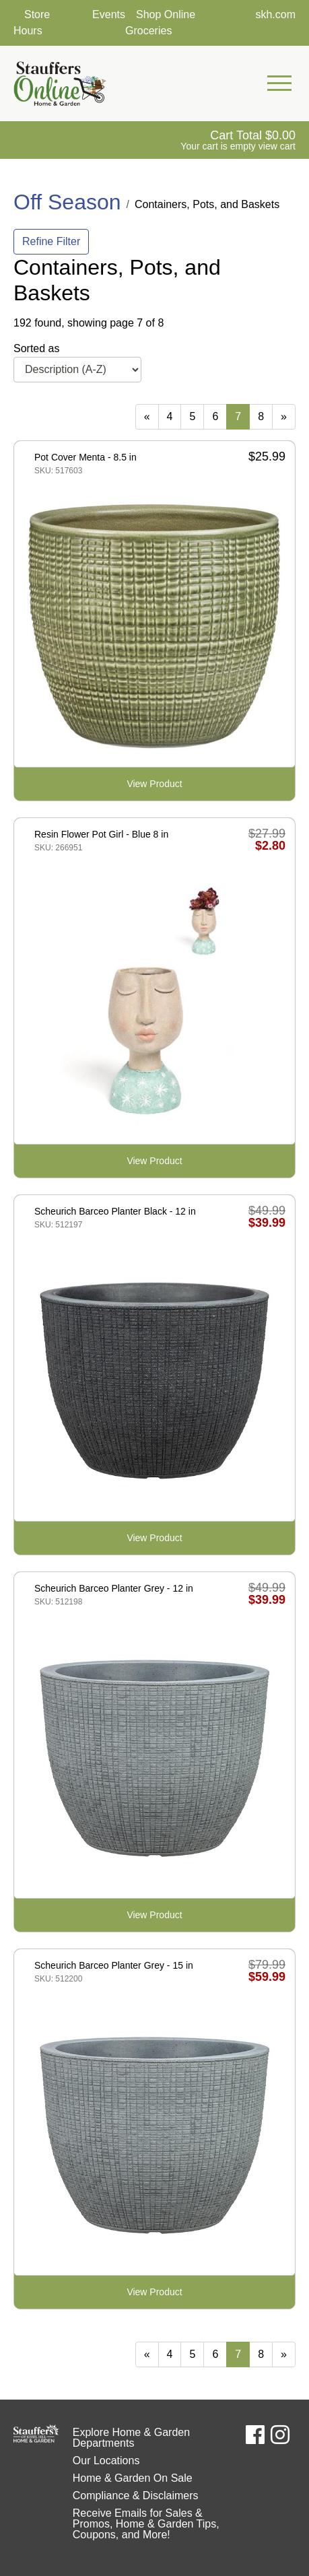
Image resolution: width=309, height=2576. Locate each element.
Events (108, 14)
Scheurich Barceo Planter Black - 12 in (115, 1211)
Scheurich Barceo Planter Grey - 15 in (113, 1965)
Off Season (67, 202)
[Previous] (147, 417)
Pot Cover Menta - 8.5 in (85, 457)
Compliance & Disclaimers (136, 2495)
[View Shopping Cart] (238, 140)
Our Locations (106, 2460)
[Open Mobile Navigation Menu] (279, 83)
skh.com (275, 14)
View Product (154, 783)
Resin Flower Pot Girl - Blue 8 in (101, 834)
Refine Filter (51, 241)
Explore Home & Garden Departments (131, 2438)
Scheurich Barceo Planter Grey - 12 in (113, 1588)
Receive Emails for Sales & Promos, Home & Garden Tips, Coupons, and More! (146, 2523)
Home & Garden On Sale (133, 2478)
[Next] (284, 417)
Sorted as (36, 348)
